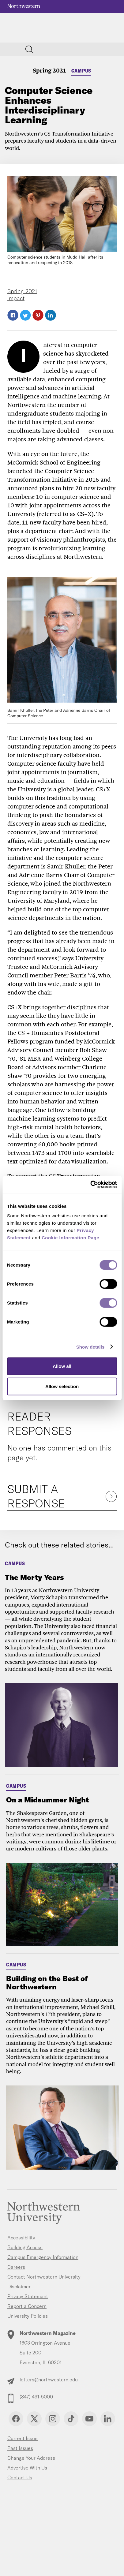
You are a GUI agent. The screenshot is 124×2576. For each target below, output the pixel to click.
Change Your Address (31, 2458)
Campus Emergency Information (42, 2257)
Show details (90, 1346)
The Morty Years (34, 1577)
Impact (15, 298)
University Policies (27, 2316)
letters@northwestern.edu (49, 2379)
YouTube (89, 2418)
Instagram (52, 2418)
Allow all (62, 1366)
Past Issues (20, 2448)
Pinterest (37, 315)
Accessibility (21, 2237)
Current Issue (22, 2438)
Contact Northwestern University (44, 2277)
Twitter (25, 315)
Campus (81, 71)
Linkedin (107, 2418)
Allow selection (62, 1386)
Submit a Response (36, 1496)
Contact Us (19, 2477)
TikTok (71, 2418)
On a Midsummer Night (47, 1799)
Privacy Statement (27, 2296)
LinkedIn (50, 315)
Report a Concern (27, 2306)
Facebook (12, 315)
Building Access (25, 2247)
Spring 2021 (49, 70)
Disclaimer (19, 2286)
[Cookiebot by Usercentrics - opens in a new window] (90, 1185)
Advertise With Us (27, 2468)
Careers (16, 2267)
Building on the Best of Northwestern (47, 1982)
